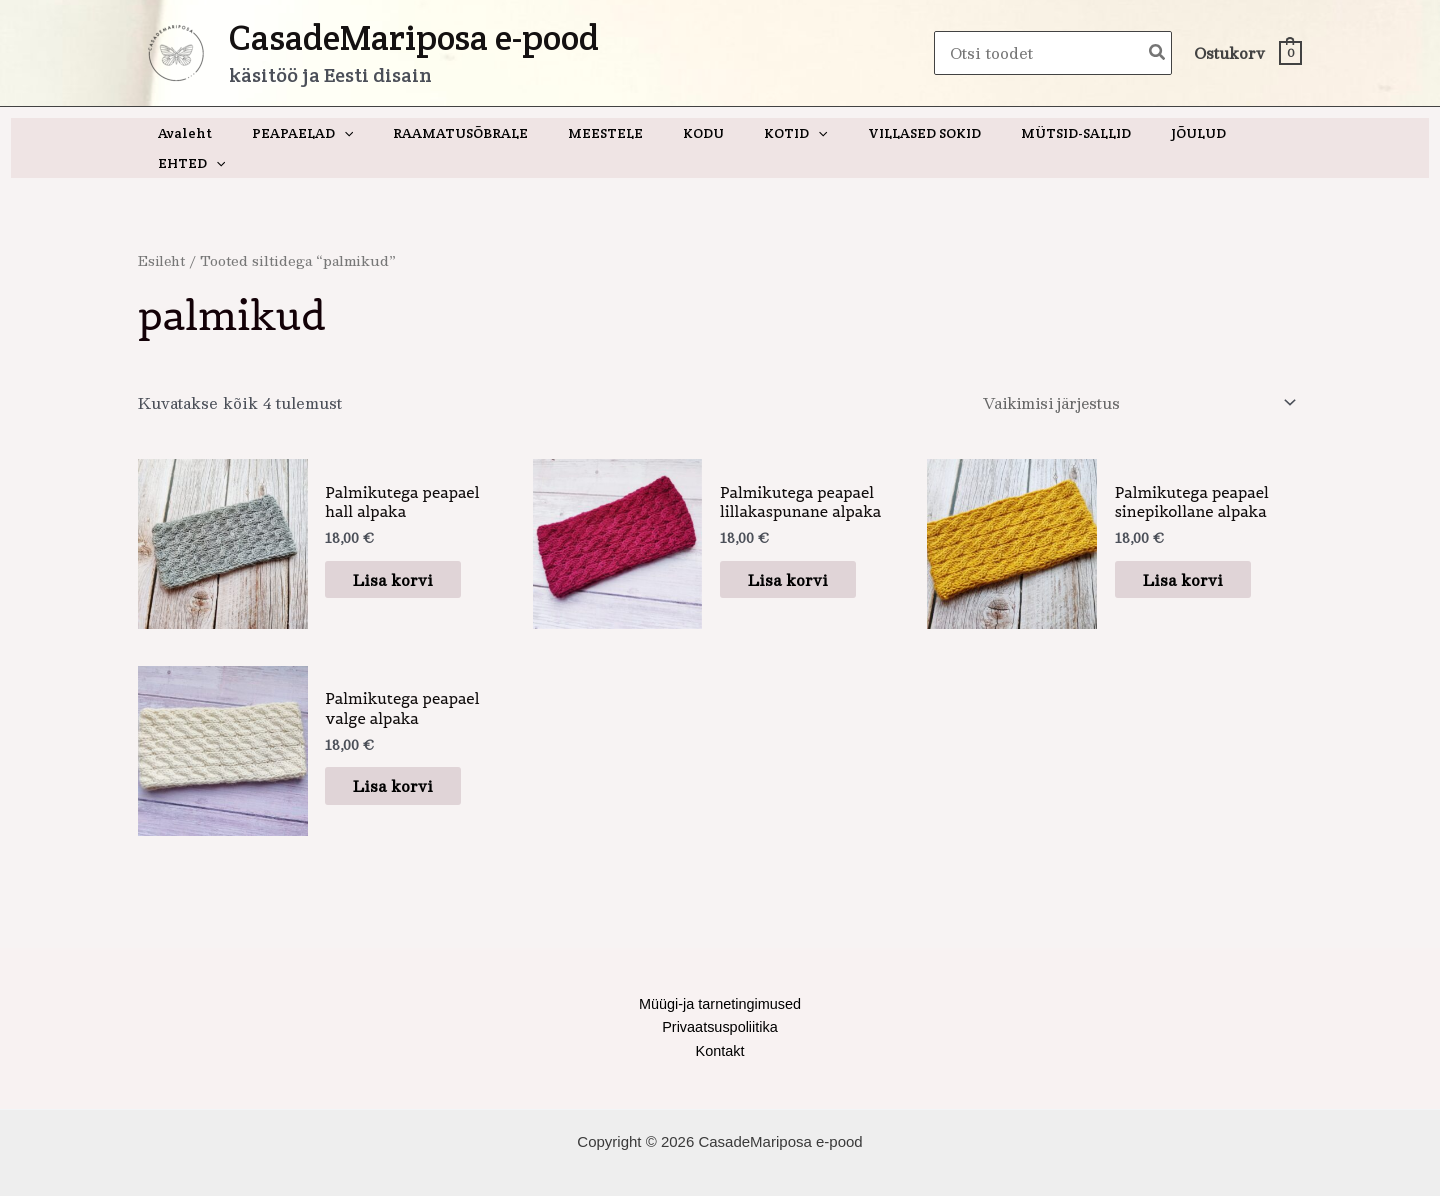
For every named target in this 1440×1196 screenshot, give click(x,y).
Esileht (163, 230)
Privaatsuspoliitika (720, 1000)
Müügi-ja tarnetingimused (720, 976)
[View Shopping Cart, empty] (1247, 53)
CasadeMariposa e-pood (414, 37)
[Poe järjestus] (1132, 374)
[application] (360, 133)
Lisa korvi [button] (405, 550)
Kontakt (720, 1025)
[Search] (1158, 53)
